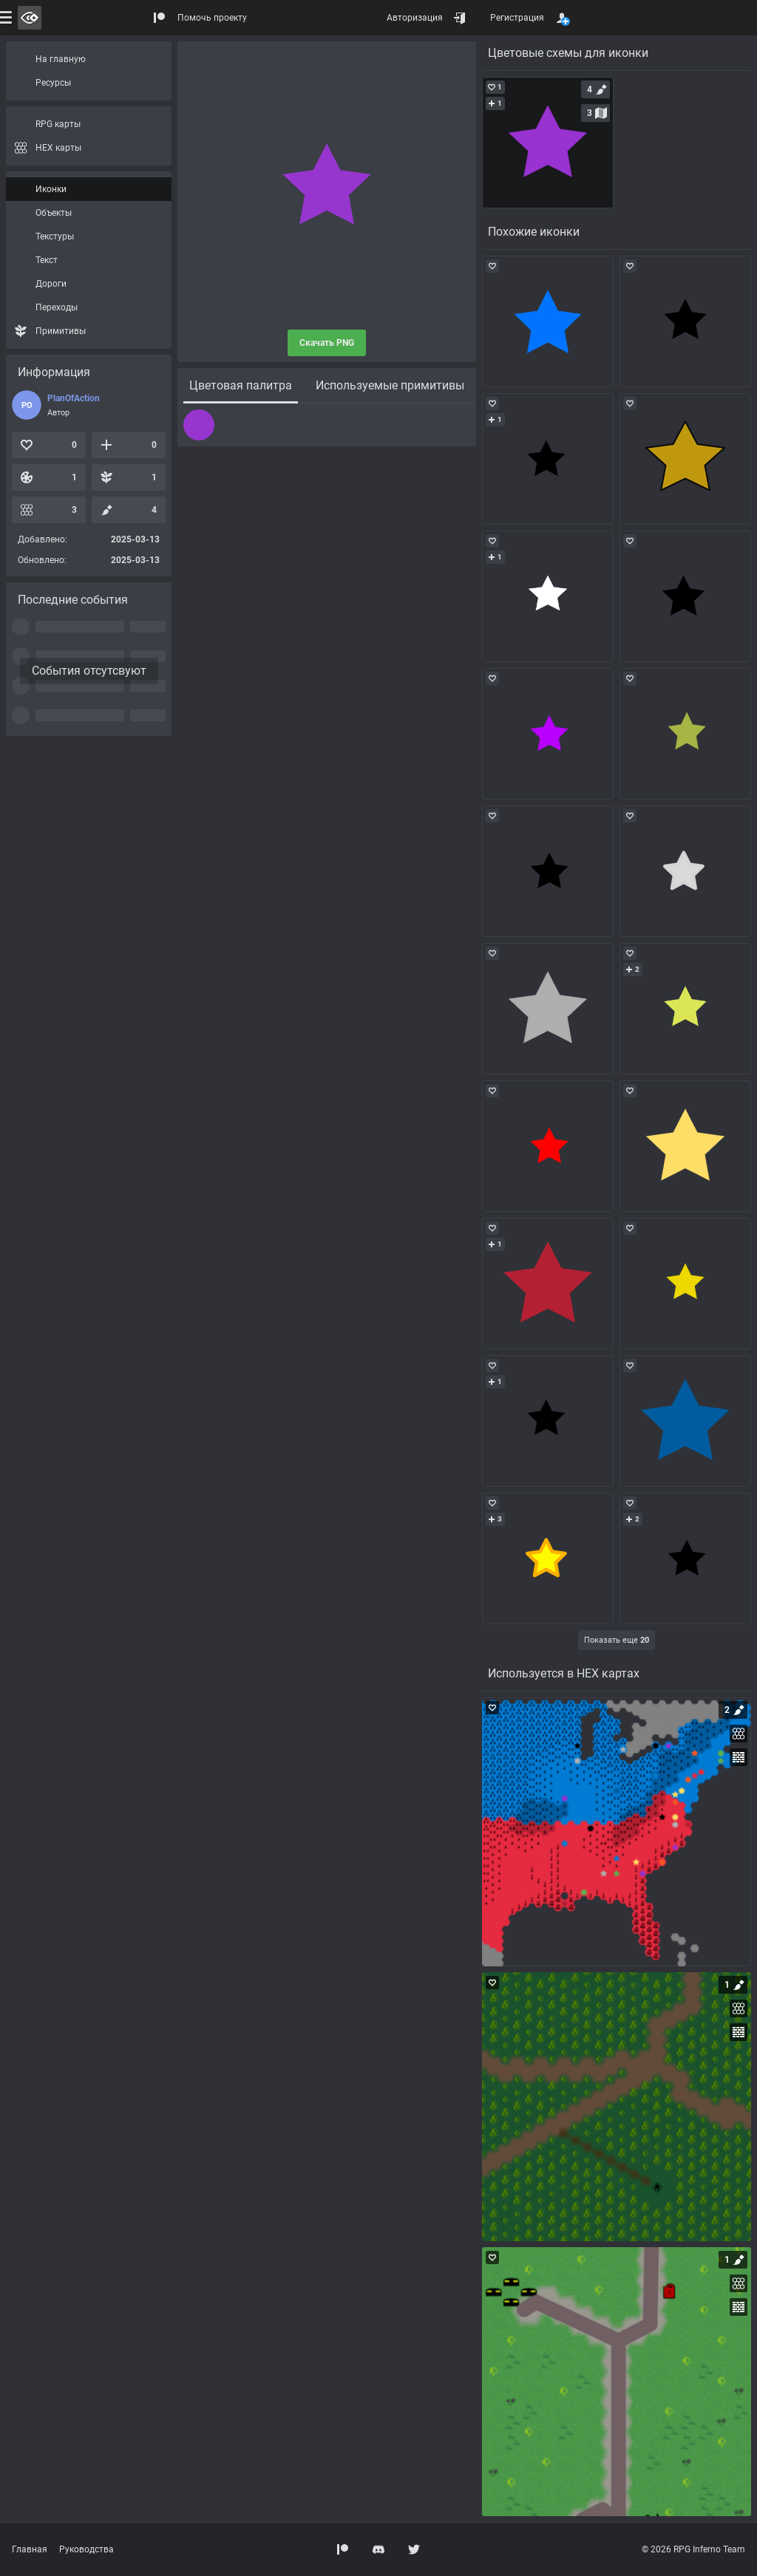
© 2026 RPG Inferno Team (693, 2549)
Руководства (86, 2549)
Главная (29, 2549)
